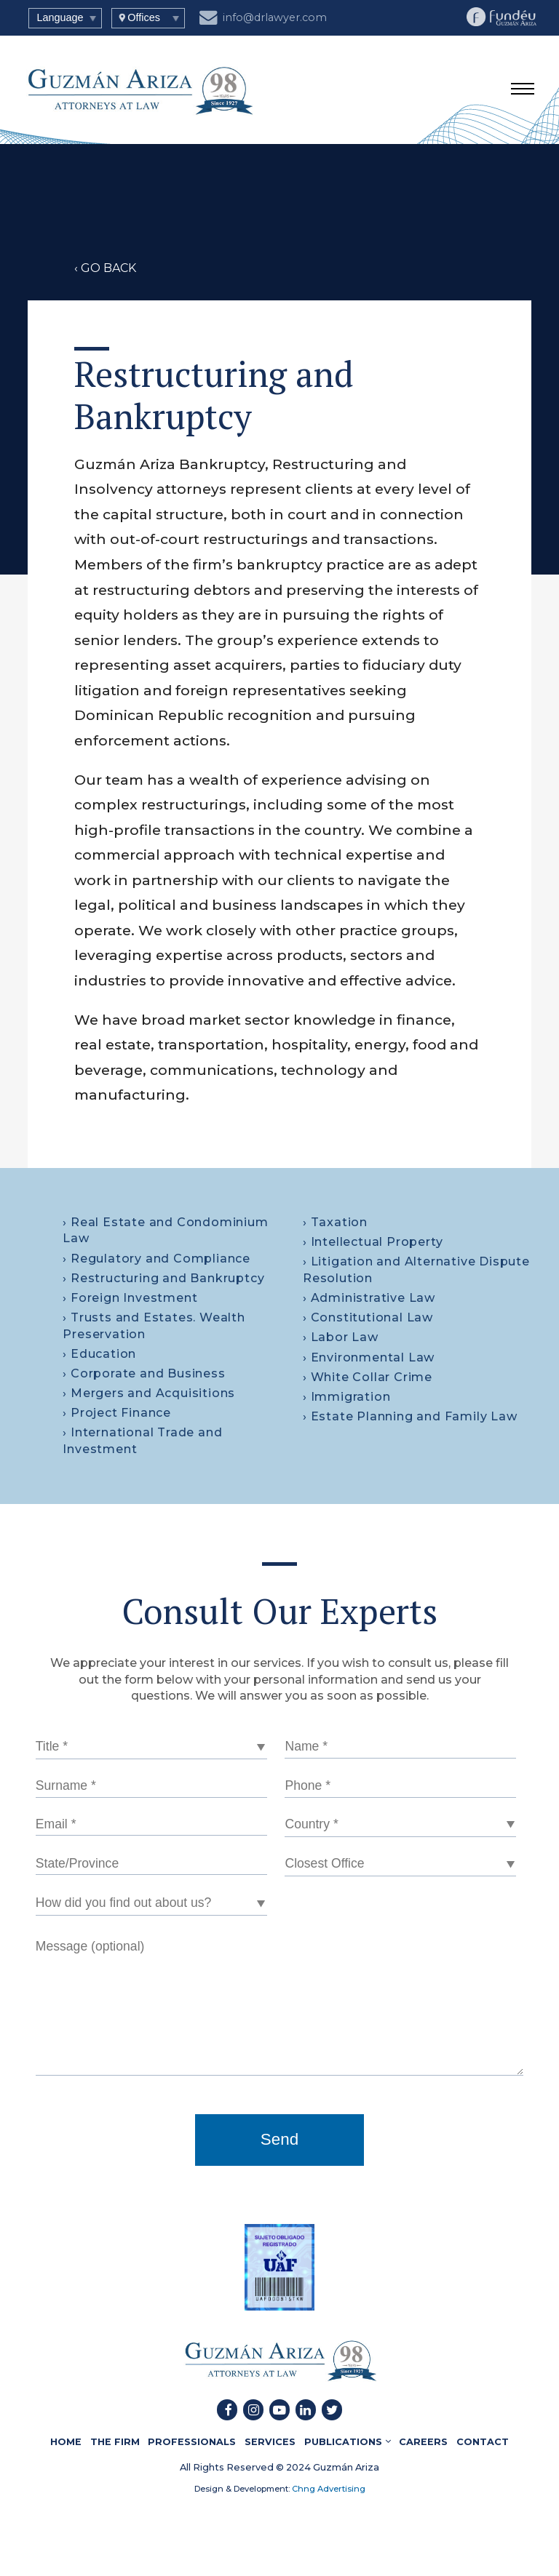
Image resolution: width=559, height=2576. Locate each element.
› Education (99, 1354)
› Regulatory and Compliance (156, 1258)
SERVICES (270, 2441)
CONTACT (482, 2441)
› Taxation (335, 1222)
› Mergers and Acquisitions (149, 1393)
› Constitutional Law (368, 1317)
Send (279, 2139)
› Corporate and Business (144, 1373)
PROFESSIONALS (192, 2441)
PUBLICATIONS (347, 2441)
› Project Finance (117, 1413)
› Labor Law (340, 1337)
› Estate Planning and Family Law (410, 1416)
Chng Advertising (327, 2489)
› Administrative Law (369, 1298)
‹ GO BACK (105, 268)
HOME (66, 2441)
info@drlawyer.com (263, 15)
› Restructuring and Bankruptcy (163, 1278)
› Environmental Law (369, 1357)
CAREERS (423, 2441)
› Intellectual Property (373, 1242)
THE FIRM (115, 2441)
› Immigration (346, 1397)
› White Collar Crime (367, 1377)
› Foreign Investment (130, 1298)
